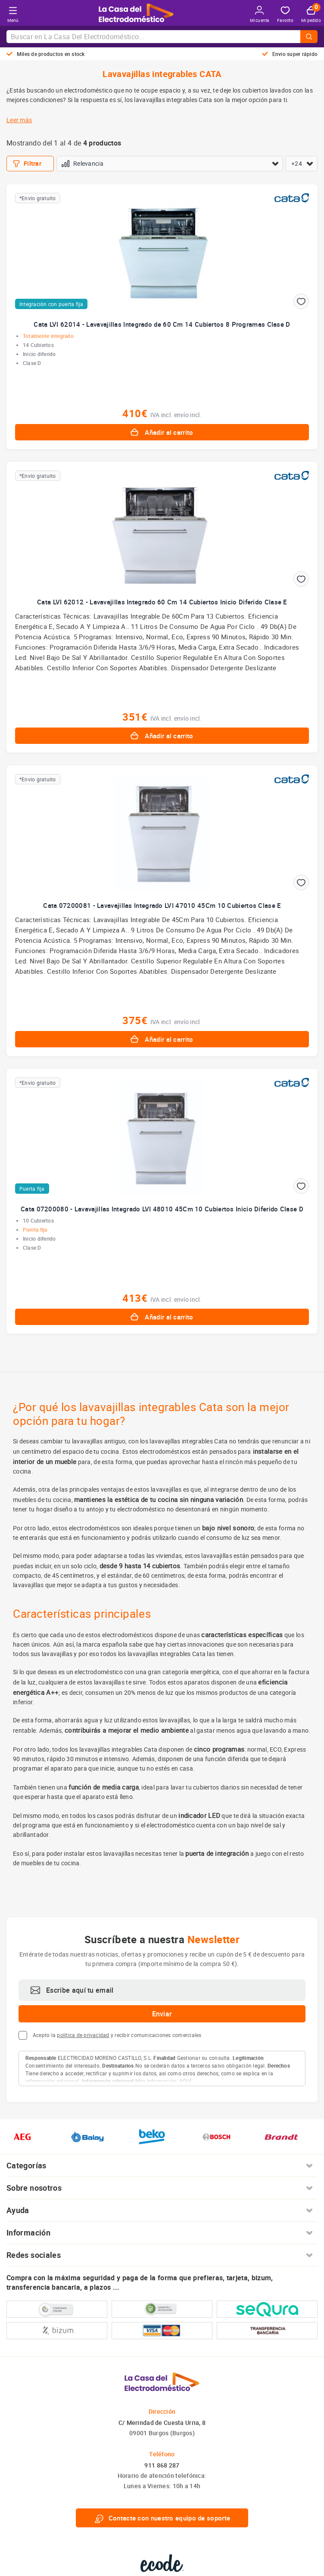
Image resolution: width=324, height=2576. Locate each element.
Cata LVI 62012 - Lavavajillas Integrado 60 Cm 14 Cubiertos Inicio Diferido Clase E (162, 602)
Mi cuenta (259, 14)
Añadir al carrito (162, 432)
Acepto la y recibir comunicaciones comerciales (117, 2034)
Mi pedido (311, 14)
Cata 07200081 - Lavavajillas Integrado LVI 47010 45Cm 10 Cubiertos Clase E (161, 905)
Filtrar (26, 163)
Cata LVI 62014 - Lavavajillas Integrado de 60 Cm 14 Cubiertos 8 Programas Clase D (162, 324)
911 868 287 (161, 2465)
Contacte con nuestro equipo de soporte (162, 2518)
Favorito (285, 14)
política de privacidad (83, 2034)
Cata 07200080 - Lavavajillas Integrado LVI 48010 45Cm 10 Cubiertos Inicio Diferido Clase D (162, 1208)
